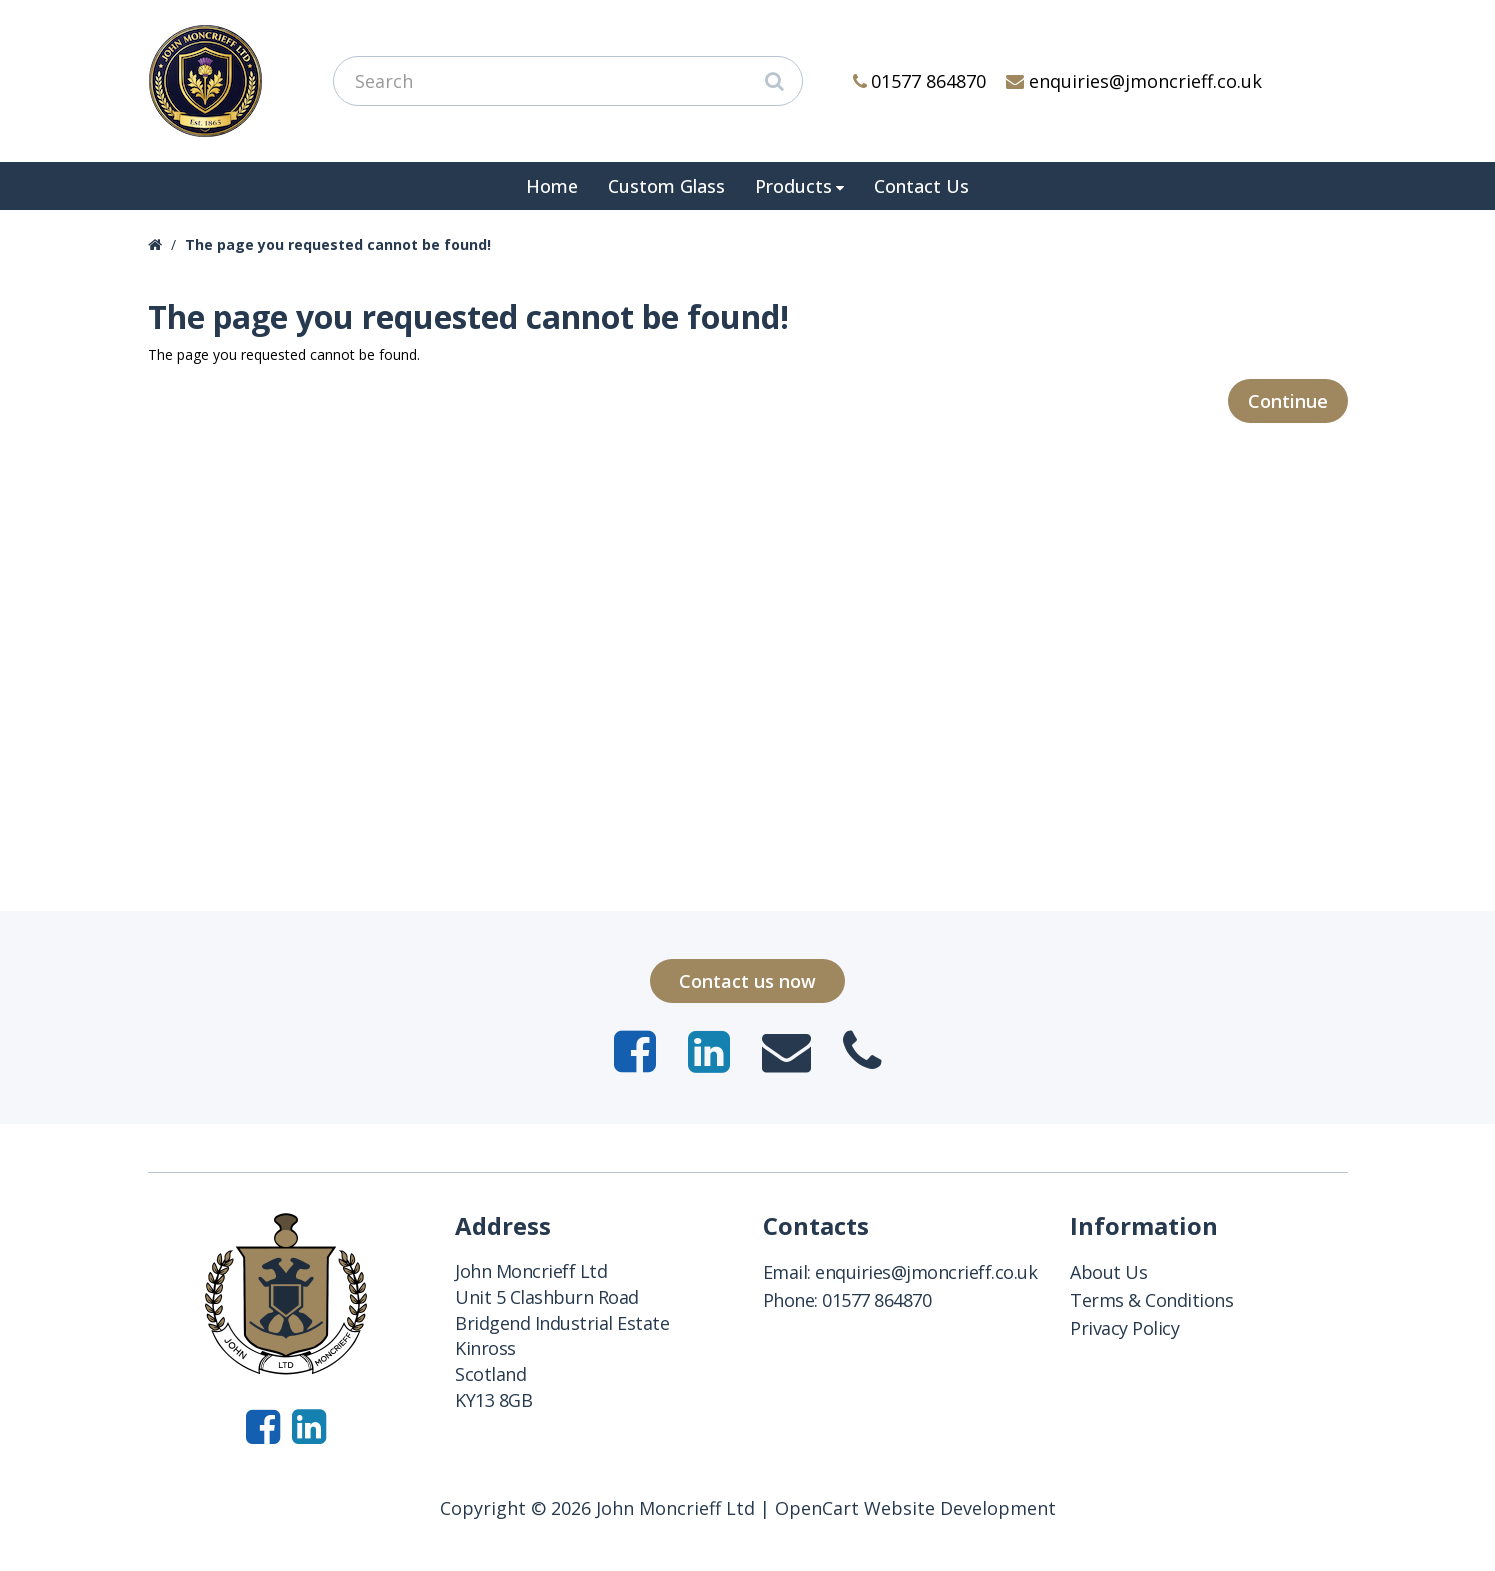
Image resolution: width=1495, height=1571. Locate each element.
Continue (1288, 401)
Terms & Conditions (1151, 1300)
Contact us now (747, 981)
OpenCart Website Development (915, 1508)
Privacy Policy (1124, 1328)
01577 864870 (920, 81)
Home (552, 186)
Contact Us (921, 186)
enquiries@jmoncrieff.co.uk (1134, 81)
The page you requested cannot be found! (338, 244)
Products (793, 186)
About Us (1108, 1272)
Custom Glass (666, 186)
